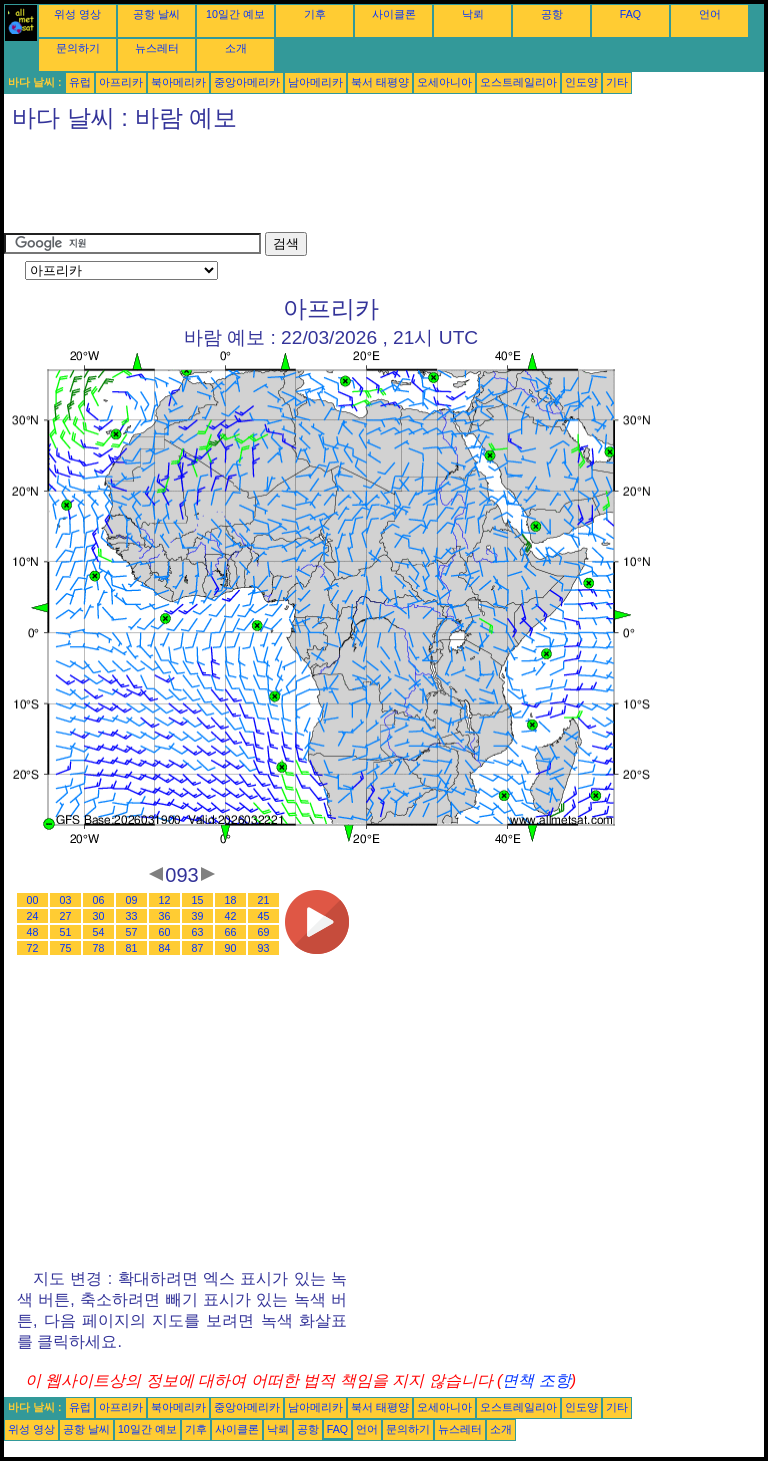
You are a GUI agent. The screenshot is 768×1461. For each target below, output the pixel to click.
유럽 (80, 82)
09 (132, 900)
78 (99, 948)
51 (66, 932)
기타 (617, 82)
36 (165, 916)
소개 (236, 48)
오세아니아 (444, 82)
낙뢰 (473, 14)
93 (264, 948)
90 (231, 948)
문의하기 (78, 48)
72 (33, 948)
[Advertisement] (368, 187)
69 (264, 932)
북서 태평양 (380, 82)
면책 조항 (536, 1380)
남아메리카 (315, 82)
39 (198, 916)
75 (66, 948)
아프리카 (121, 82)
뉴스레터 (157, 48)
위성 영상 (77, 14)
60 (165, 932)
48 (33, 932)
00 (33, 900)
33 (132, 916)
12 (165, 900)
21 (264, 900)
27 (66, 916)
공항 (552, 14)
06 (99, 900)
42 (231, 916)
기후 (315, 14)
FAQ (630, 14)
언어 (710, 14)
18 (231, 900)
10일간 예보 (235, 14)
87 (198, 948)
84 (165, 948)
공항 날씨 (156, 14)
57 (132, 932)
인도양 (581, 82)
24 (33, 916)
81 (132, 948)
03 (66, 900)
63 (198, 932)
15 (198, 900)
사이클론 (394, 14)
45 (264, 916)
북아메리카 (178, 82)
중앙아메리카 (247, 82)
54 (99, 932)
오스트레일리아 (518, 82)
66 (231, 932)
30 (99, 916)
